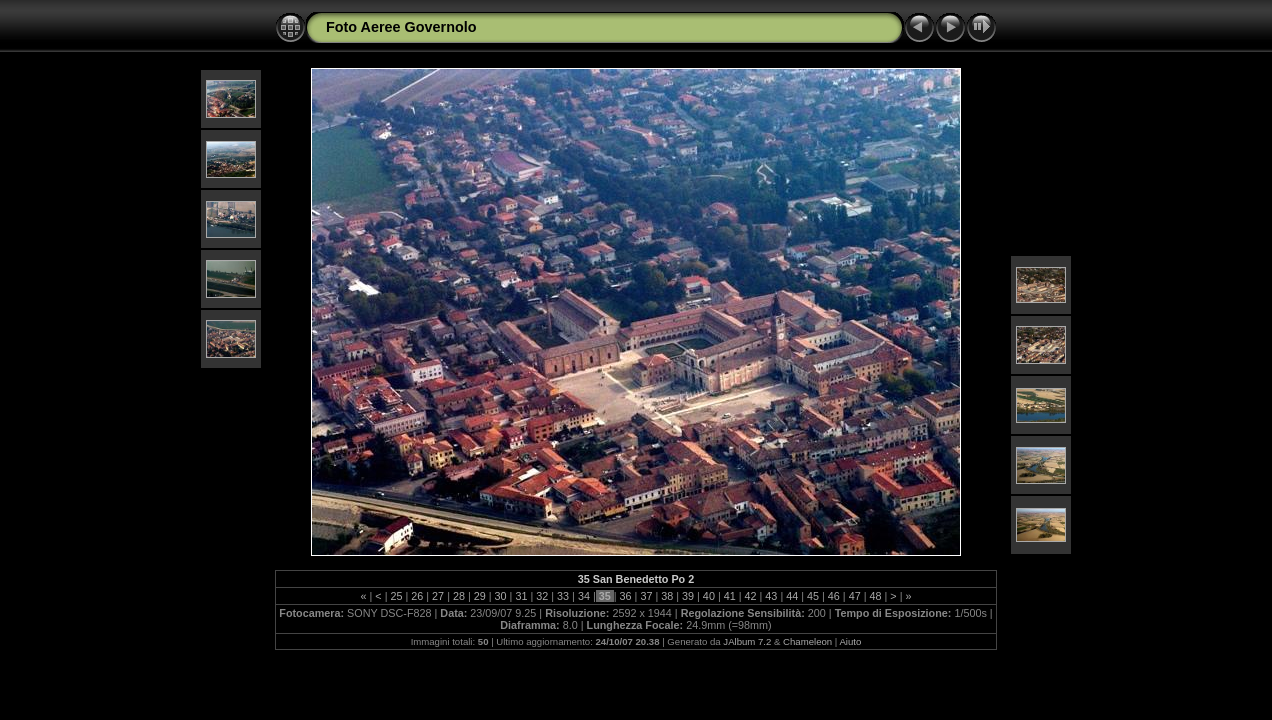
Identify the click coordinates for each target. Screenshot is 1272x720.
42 (751, 596)
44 (792, 596)
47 (855, 596)
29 (480, 596)
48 (876, 596)
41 (730, 596)
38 (667, 596)
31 (521, 596)
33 (563, 596)
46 (834, 596)
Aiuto (850, 641)
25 (396, 596)
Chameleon (807, 641)
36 (626, 596)
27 (438, 596)
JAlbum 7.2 (747, 641)
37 (646, 596)
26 (417, 596)
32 (542, 596)
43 (771, 596)
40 (709, 596)
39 (688, 596)
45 (813, 596)
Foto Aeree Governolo (401, 27)
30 (501, 596)
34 (584, 596)
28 (459, 596)
